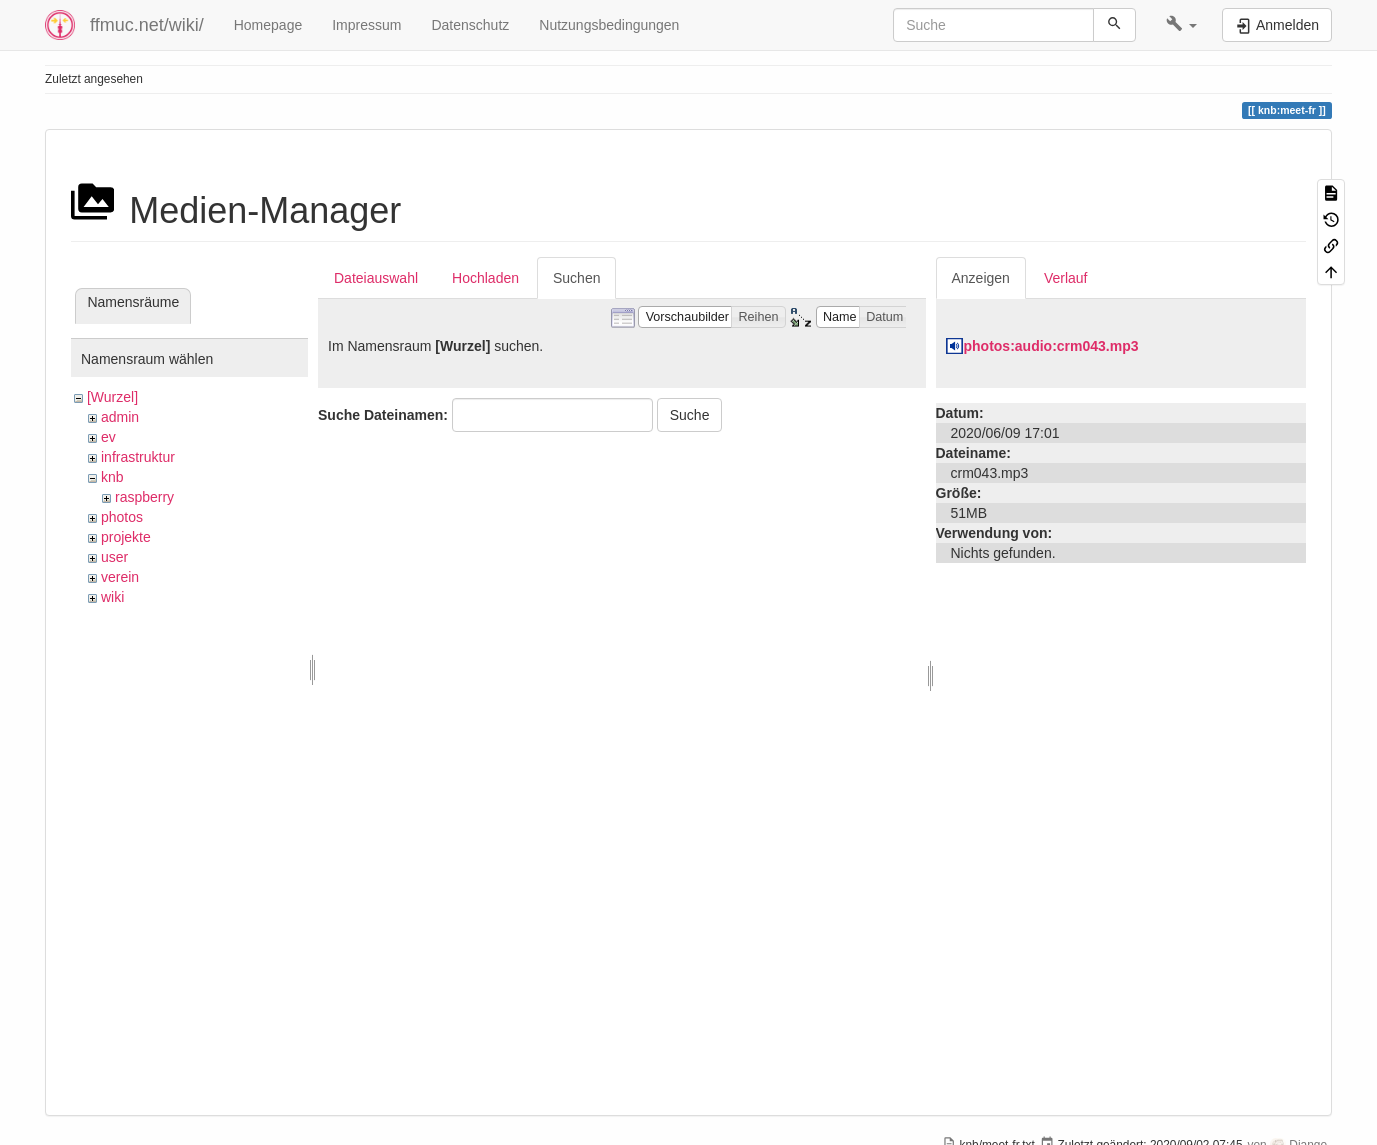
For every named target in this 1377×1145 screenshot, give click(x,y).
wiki (112, 597)
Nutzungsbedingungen (609, 25)
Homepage (268, 25)
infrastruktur (138, 457)
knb (112, 477)
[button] (1181, 25)
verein (120, 577)
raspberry (144, 497)
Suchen (576, 278)
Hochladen (485, 278)
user (114, 557)
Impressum (366, 25)
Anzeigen (981, 278)
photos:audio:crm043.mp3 (1051, 346)
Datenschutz (470, 25)
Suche (690, 415)
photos (122, 517)
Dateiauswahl (376, 278)
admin (120, 417)
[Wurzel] (112, 397)
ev (108, 437)
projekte (126, 537)
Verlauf (1066, 278)
